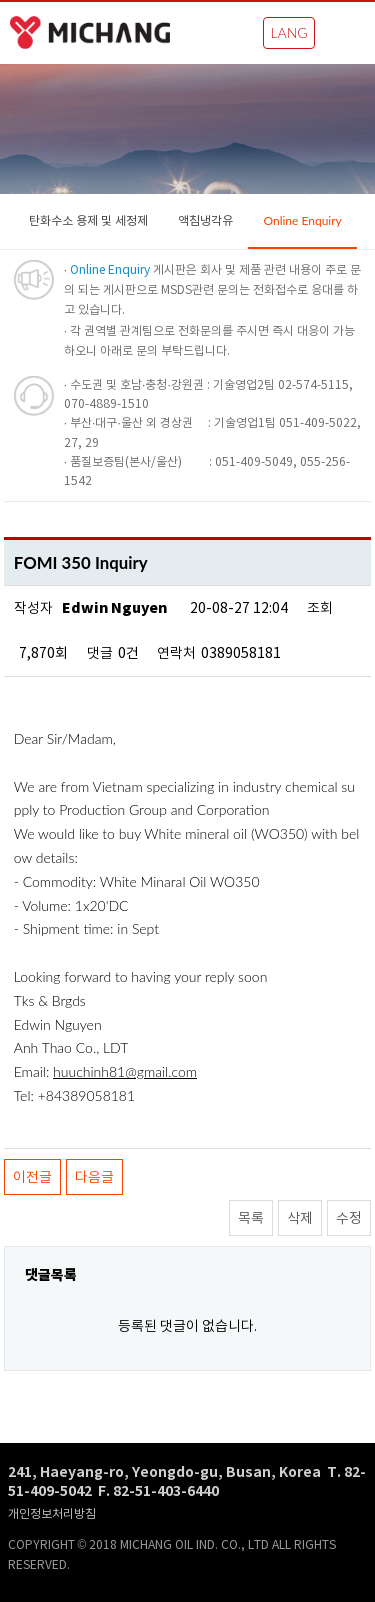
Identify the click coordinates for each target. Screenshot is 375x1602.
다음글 (94, 1176)
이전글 (32, 1176)
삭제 (300, 1217)
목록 (251, 1217)
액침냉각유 (205, 220)
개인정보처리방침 (52, 1513)
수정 (349, 1217)
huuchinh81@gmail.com (125, 1071)
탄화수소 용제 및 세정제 (88, 220)
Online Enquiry (302, 220)
